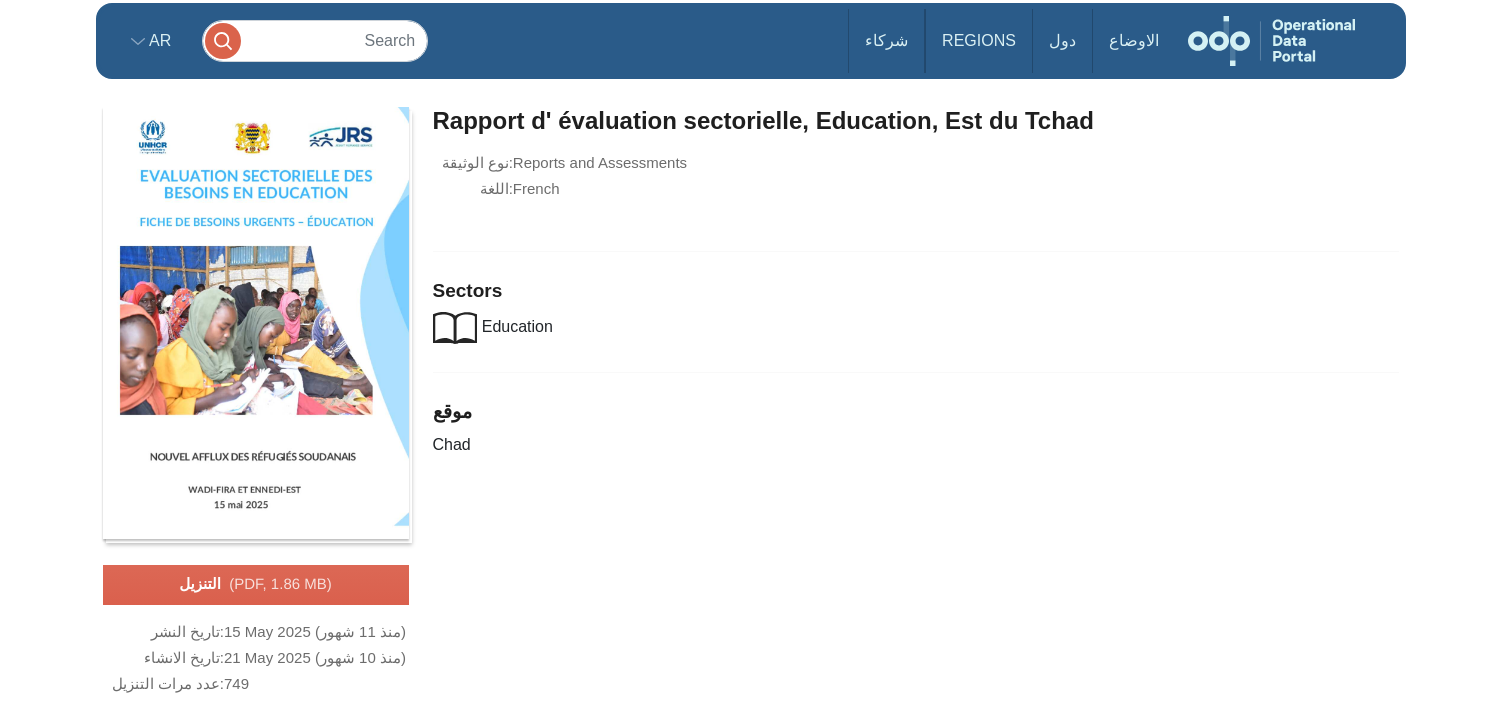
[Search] (315, 40)
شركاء (886, 40)
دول (1062, 40)
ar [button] (158, 40)
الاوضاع (1134, 40)
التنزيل (255, 585)
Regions (979, 40)
